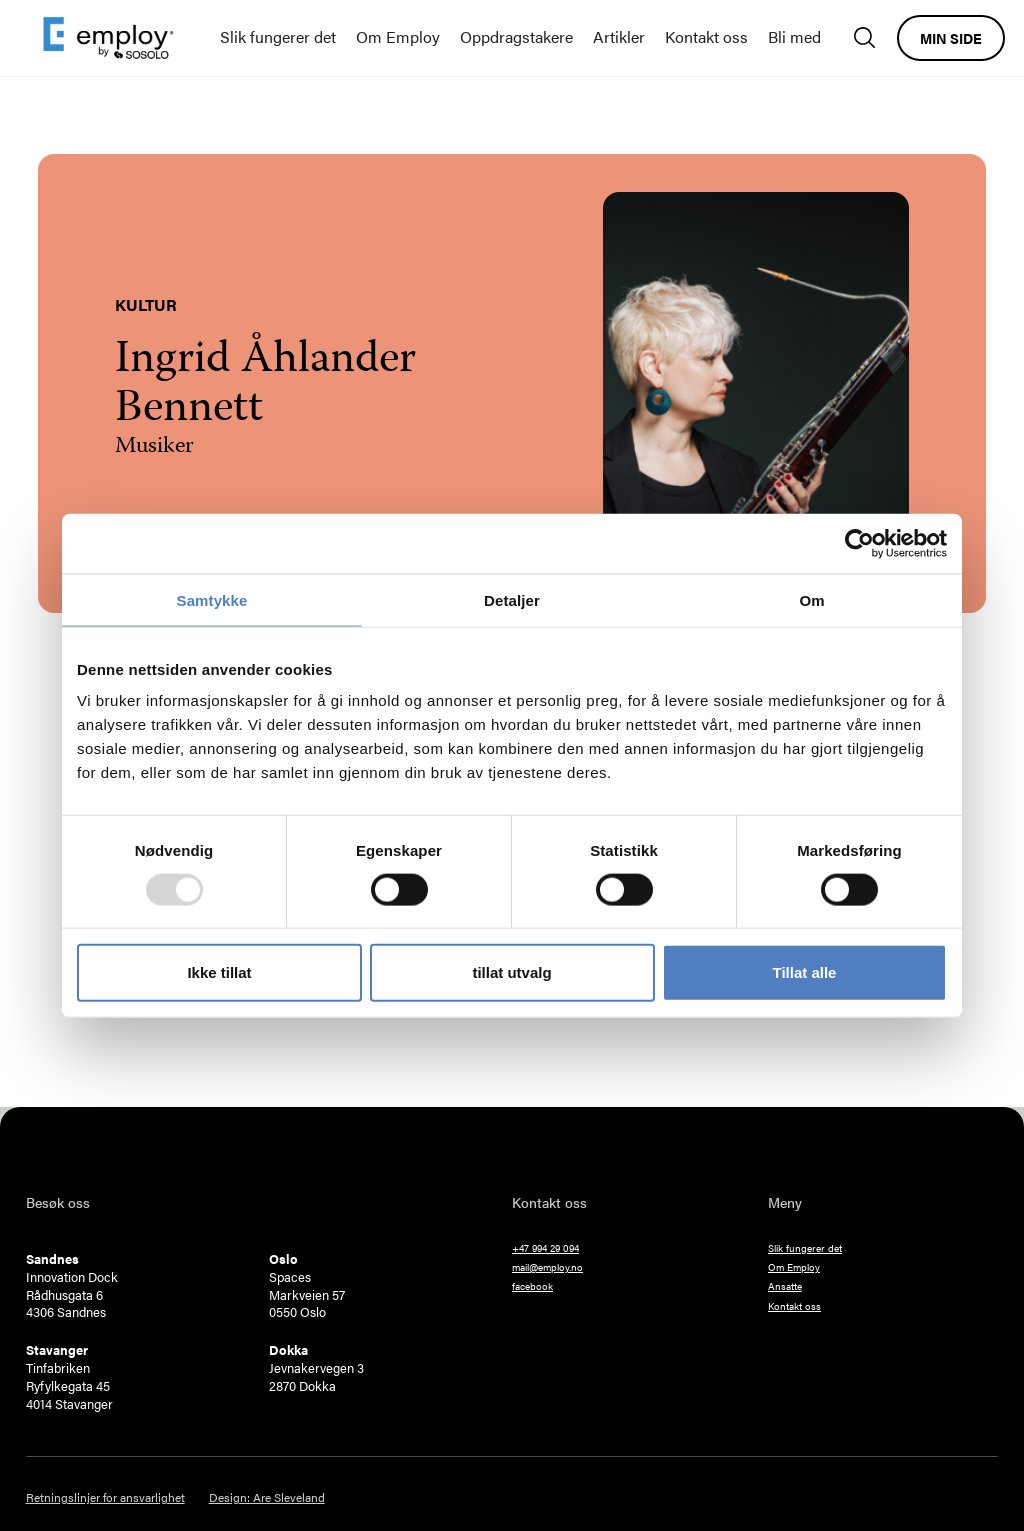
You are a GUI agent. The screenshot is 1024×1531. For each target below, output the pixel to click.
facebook (532, 1286)
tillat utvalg (511, 972)
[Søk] (869, 37)
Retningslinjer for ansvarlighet (105, 1497)
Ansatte (785, 1286)
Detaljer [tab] (512, 599)
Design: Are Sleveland (267, 1497)
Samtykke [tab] (212, 599)
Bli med (794, 36)
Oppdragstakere (516, 36)
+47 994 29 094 (545, 1248)
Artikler (619, 36)
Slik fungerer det (278, 36)
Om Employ (398, 36)
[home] (109, 38)
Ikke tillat (219, 972)
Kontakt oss (706, 36)
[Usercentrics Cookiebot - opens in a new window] (859, 543)
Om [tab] (811, 599)
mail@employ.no (547, 1267)
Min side (951, 38)
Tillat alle (805, 972)
